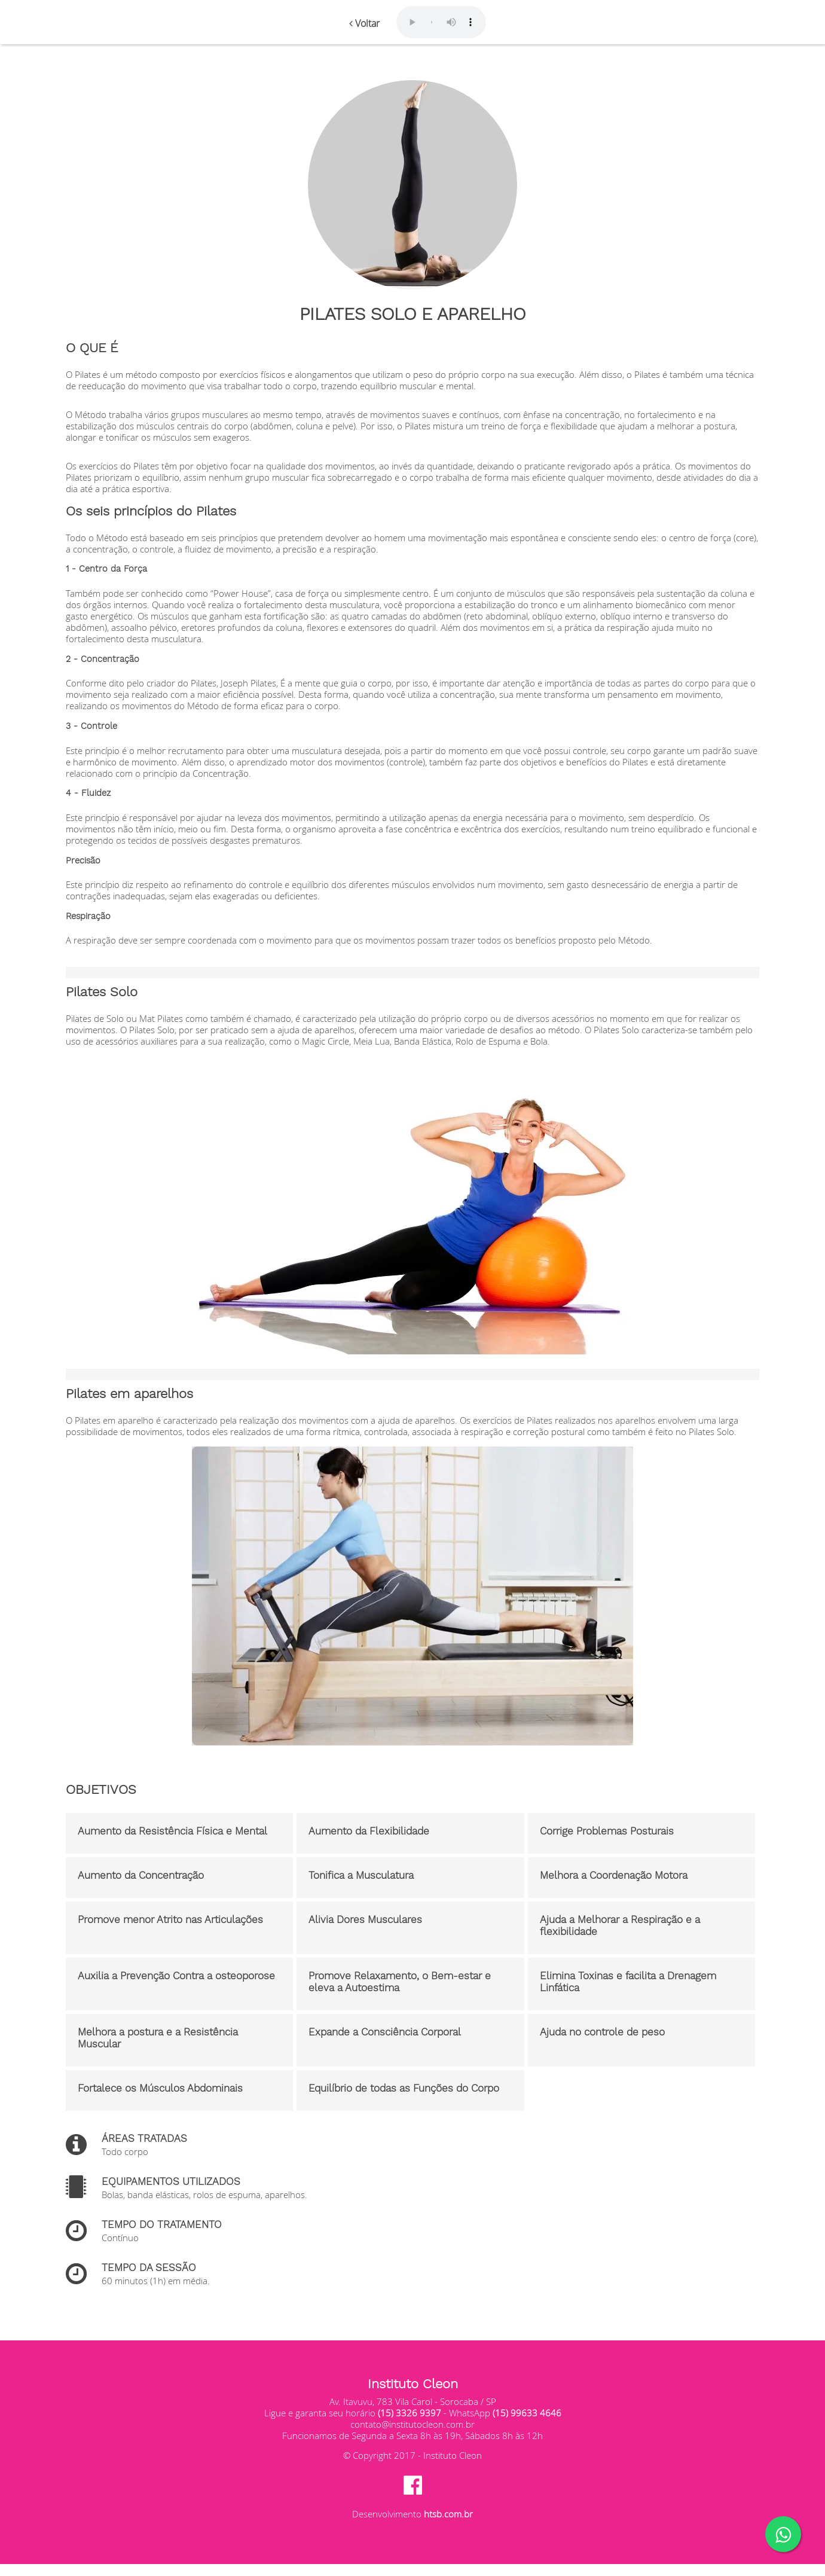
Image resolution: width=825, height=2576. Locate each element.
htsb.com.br (448, 2514)
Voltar (364, 23)
